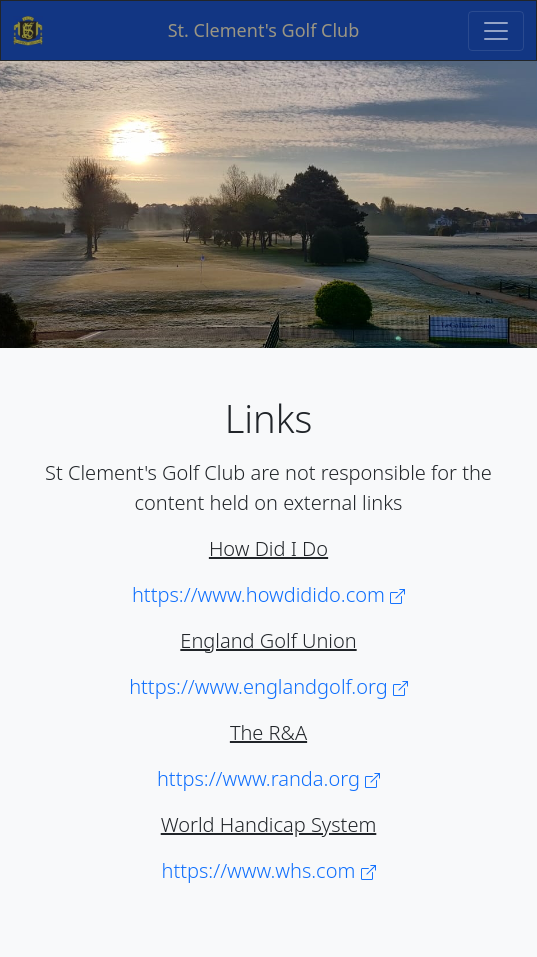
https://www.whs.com (269, 870)
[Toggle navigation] (496, 31)
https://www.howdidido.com (268, 594)
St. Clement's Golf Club (264, 30)
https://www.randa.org (268, 778)
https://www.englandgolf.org (268, 686)
